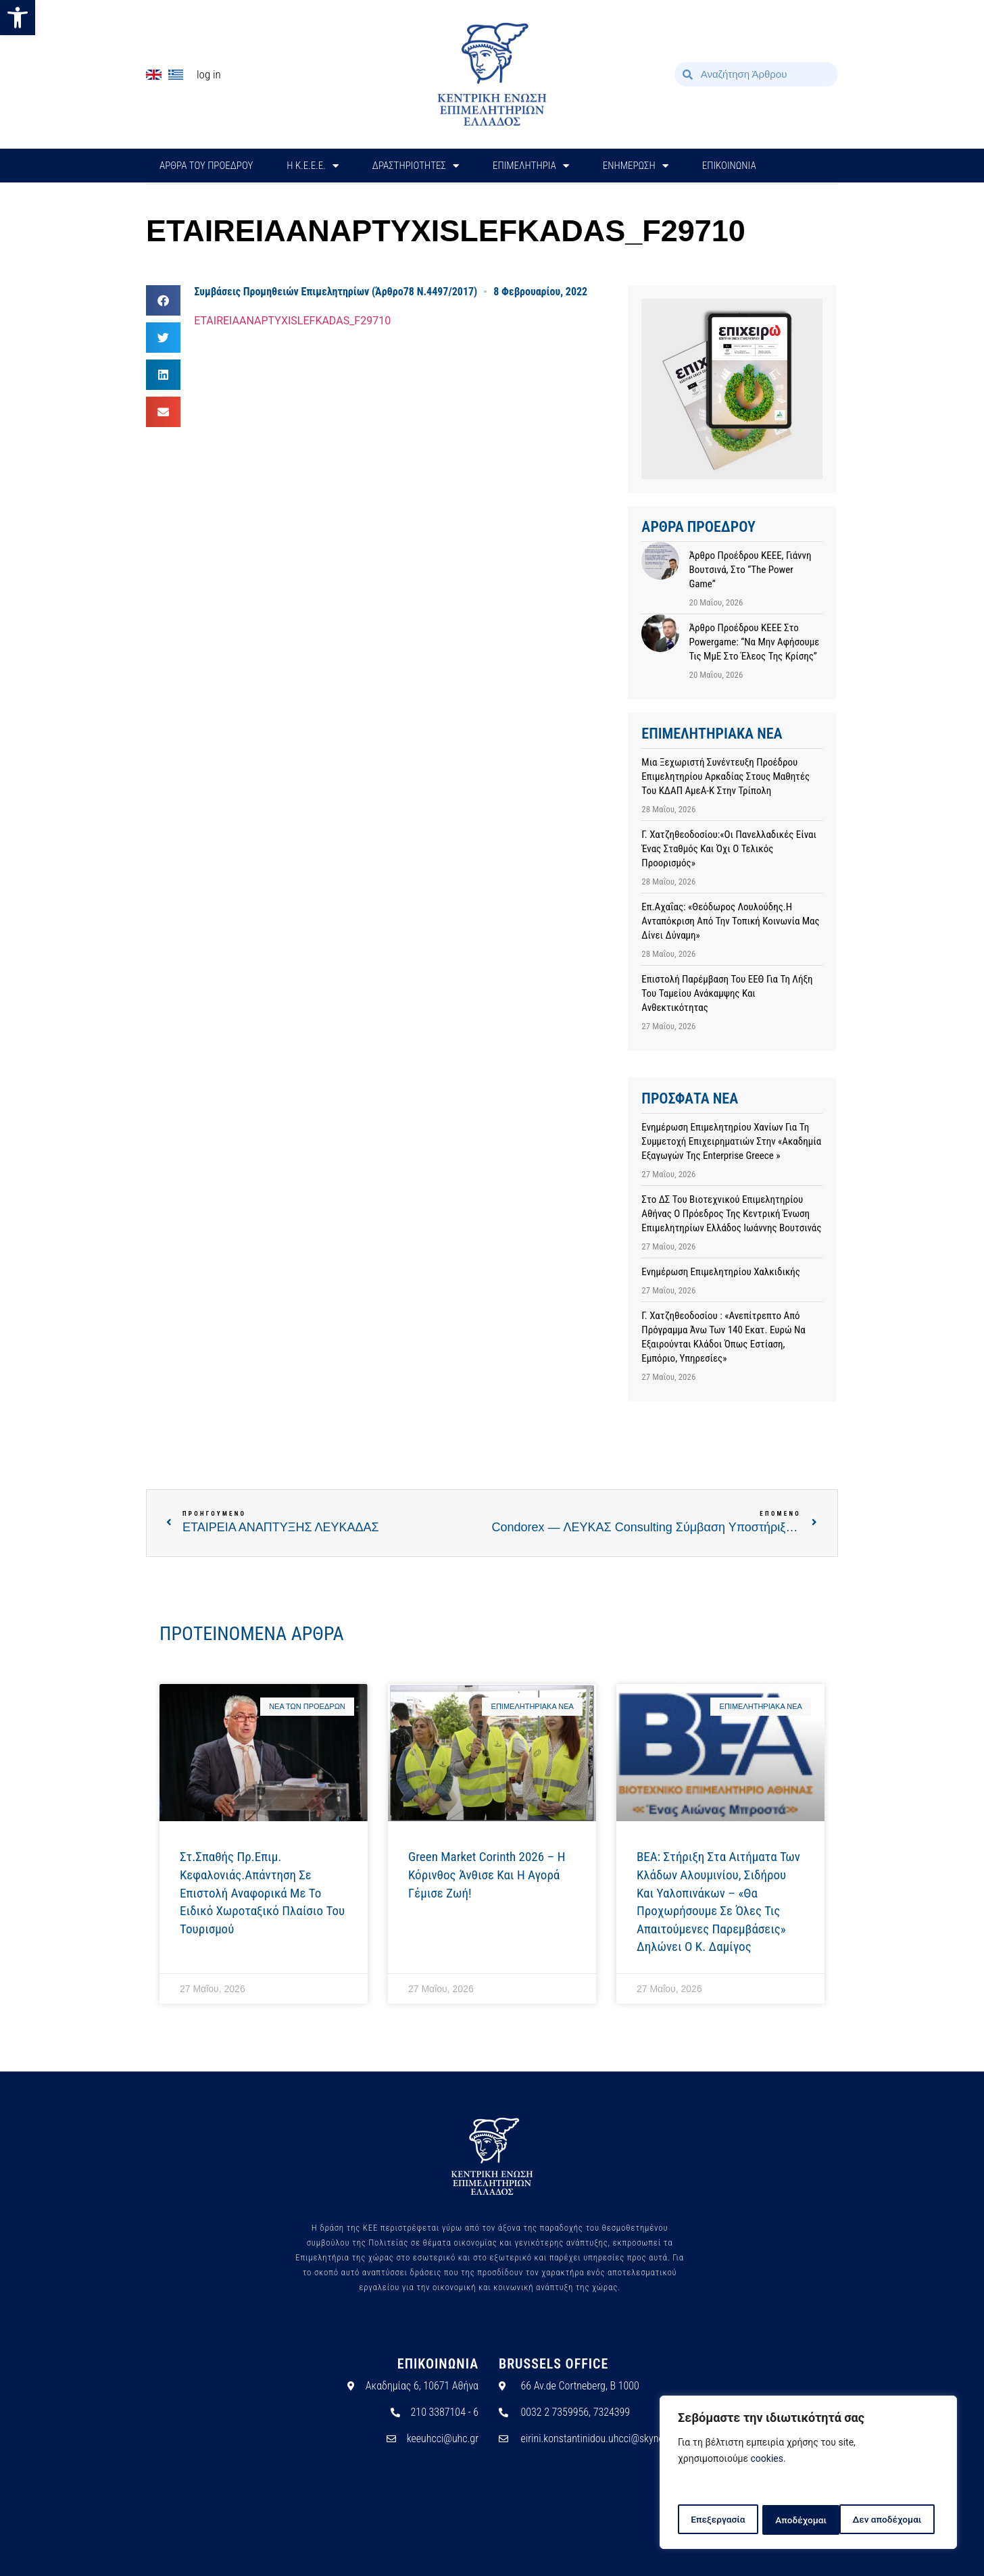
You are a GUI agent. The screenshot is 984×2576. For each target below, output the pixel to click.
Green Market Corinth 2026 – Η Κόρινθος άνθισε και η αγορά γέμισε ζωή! (486, 1874)
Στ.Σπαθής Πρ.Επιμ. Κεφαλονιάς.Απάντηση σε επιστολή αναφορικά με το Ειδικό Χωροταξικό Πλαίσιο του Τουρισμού (262, 1892)
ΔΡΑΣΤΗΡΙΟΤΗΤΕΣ (415, 166)
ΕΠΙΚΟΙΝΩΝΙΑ (729, 165)
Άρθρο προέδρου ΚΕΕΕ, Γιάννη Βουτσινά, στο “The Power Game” (750, 569)
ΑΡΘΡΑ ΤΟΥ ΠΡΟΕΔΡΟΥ (206, 165)
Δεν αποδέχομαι (809, 2520)
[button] (17, 17)
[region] (808, 2473)
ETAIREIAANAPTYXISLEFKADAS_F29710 (292, 320)
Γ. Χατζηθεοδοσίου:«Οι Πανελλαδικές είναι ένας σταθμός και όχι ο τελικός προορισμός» (728, 848)
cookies (767, 2460)
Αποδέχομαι (901, 2520)
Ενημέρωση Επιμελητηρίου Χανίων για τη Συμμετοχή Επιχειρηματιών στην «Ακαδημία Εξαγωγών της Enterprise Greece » (731, 1141)
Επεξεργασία (717, 2520)
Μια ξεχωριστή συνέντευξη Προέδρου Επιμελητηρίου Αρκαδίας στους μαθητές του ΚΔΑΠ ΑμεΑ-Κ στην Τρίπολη (725, 776)
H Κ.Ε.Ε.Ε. (313, 166)
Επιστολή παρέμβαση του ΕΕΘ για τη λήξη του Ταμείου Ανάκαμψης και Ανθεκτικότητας (726, 993)
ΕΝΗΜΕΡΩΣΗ (635, 166)
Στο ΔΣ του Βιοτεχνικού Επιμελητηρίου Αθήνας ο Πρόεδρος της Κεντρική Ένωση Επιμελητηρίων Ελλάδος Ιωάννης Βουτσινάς (731, 1213)
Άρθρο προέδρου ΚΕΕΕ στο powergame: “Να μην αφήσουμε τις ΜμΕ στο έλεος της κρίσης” (754, 642)
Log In (209, 74)
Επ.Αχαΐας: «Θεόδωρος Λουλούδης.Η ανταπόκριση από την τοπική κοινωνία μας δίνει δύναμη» (730, 921)
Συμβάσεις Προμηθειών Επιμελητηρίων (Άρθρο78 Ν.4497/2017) (335, 291)
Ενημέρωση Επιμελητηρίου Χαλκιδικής (720, 1272)
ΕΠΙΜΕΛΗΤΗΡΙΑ (531, 166)
